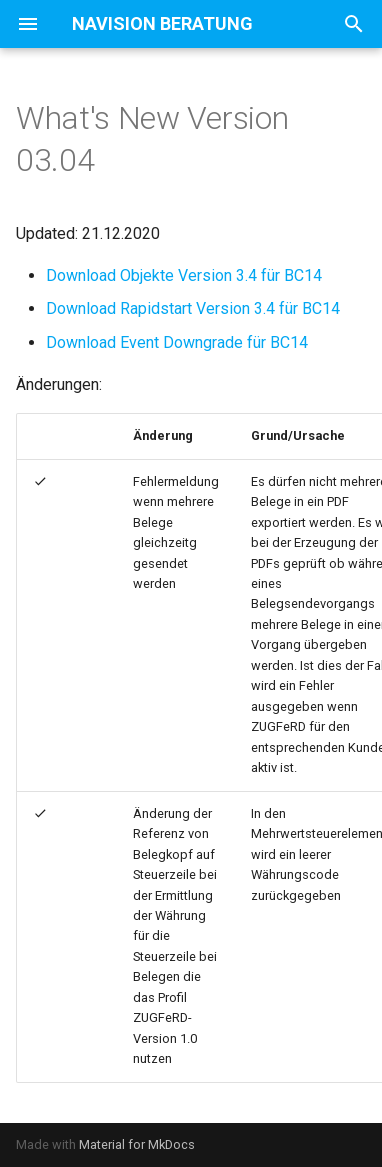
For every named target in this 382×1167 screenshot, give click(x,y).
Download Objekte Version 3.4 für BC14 (184, 275)
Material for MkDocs (137, 1144)
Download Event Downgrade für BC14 (177, 342)
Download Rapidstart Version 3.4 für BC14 (193, 308)
